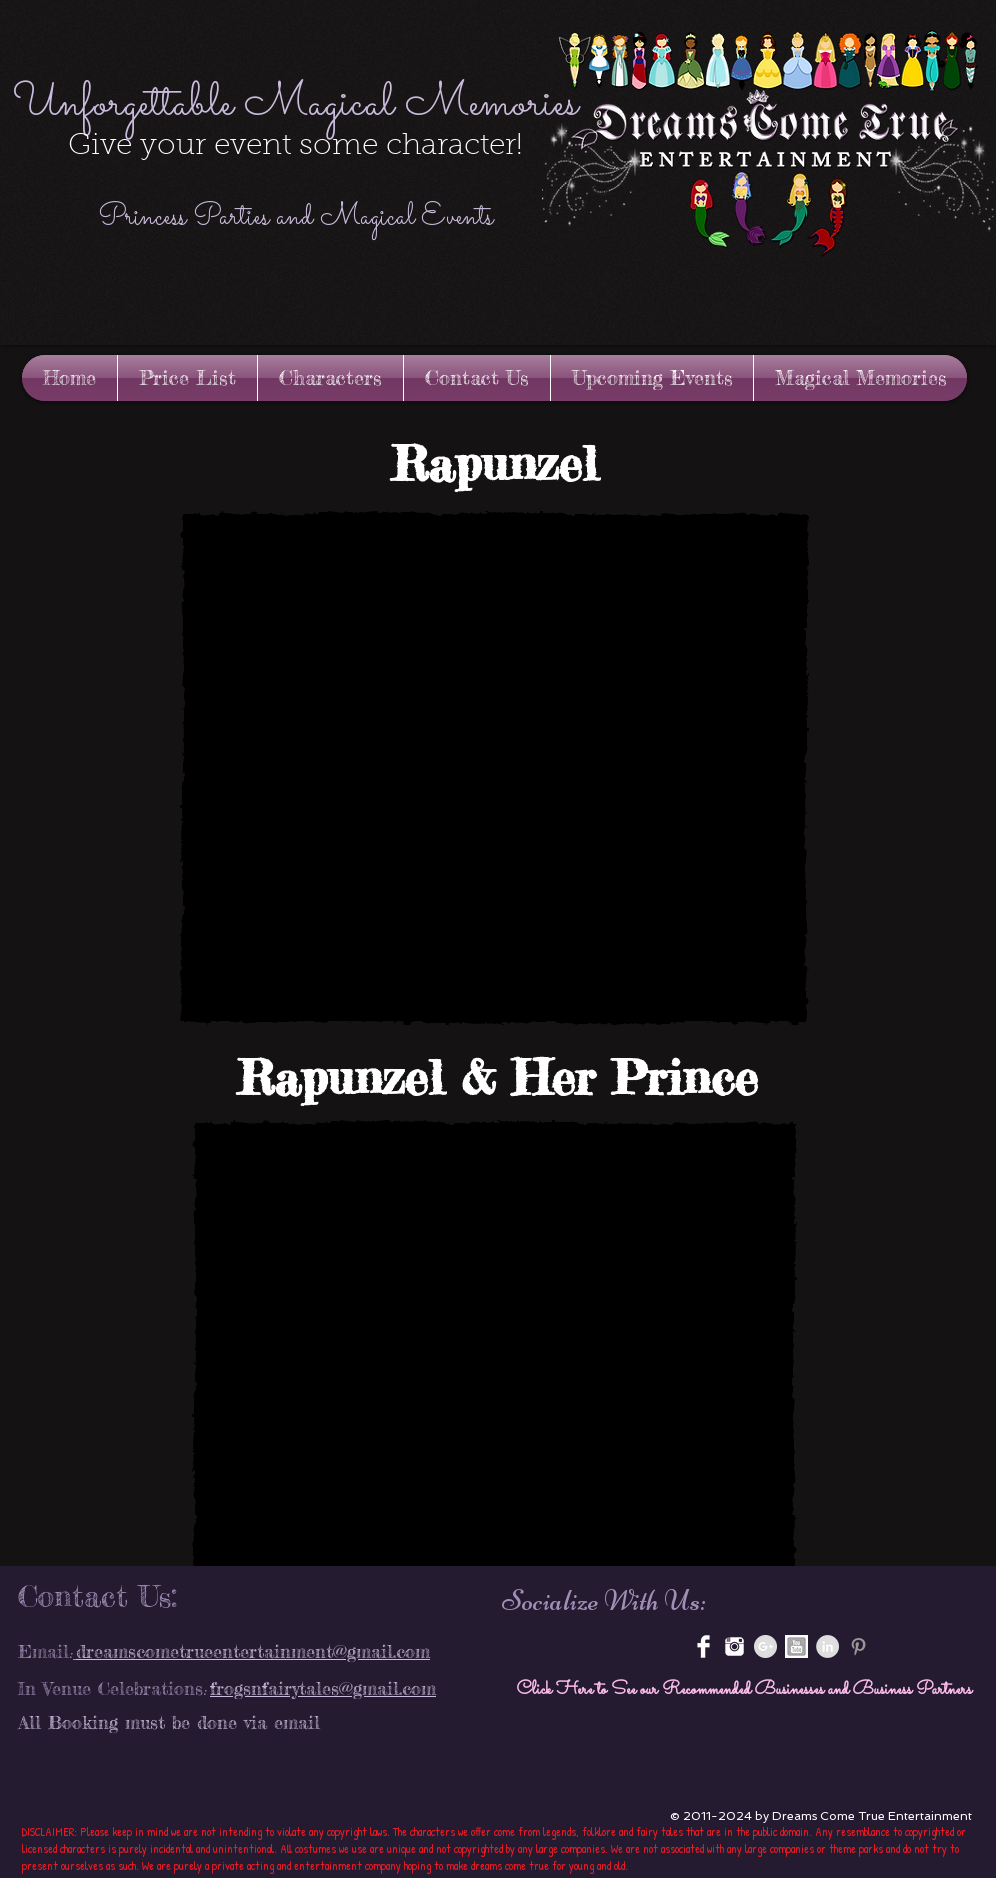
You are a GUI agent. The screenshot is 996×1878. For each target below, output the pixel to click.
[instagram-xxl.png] (734, 1646)
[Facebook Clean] (703, 1646)
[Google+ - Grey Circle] (765, 1646)
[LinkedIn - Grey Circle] (827, 1646)
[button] (494, 768)
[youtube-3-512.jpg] (796, 1646)
